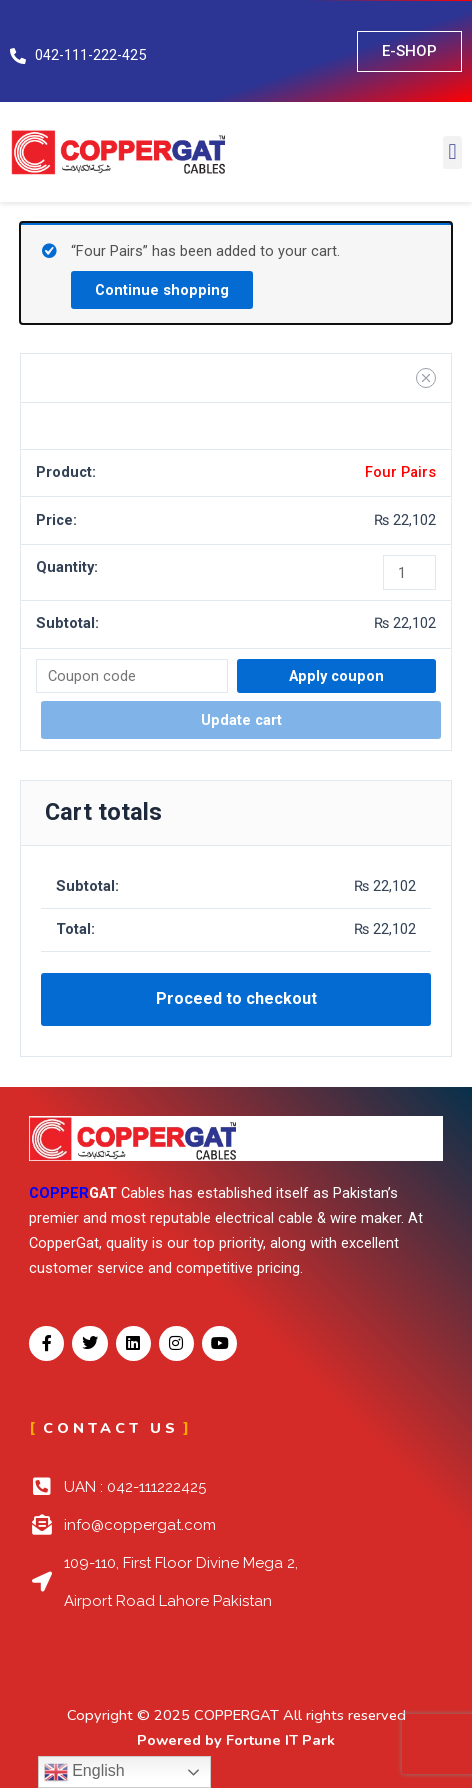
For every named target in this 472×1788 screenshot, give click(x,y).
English (84, 1772)
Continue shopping (162, 290)
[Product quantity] (409, 572)
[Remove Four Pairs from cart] (426, 378)
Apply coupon (336, 676)
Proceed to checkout (236, 998)
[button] (452, 152)
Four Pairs (400, 472)
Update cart (241, 720)
